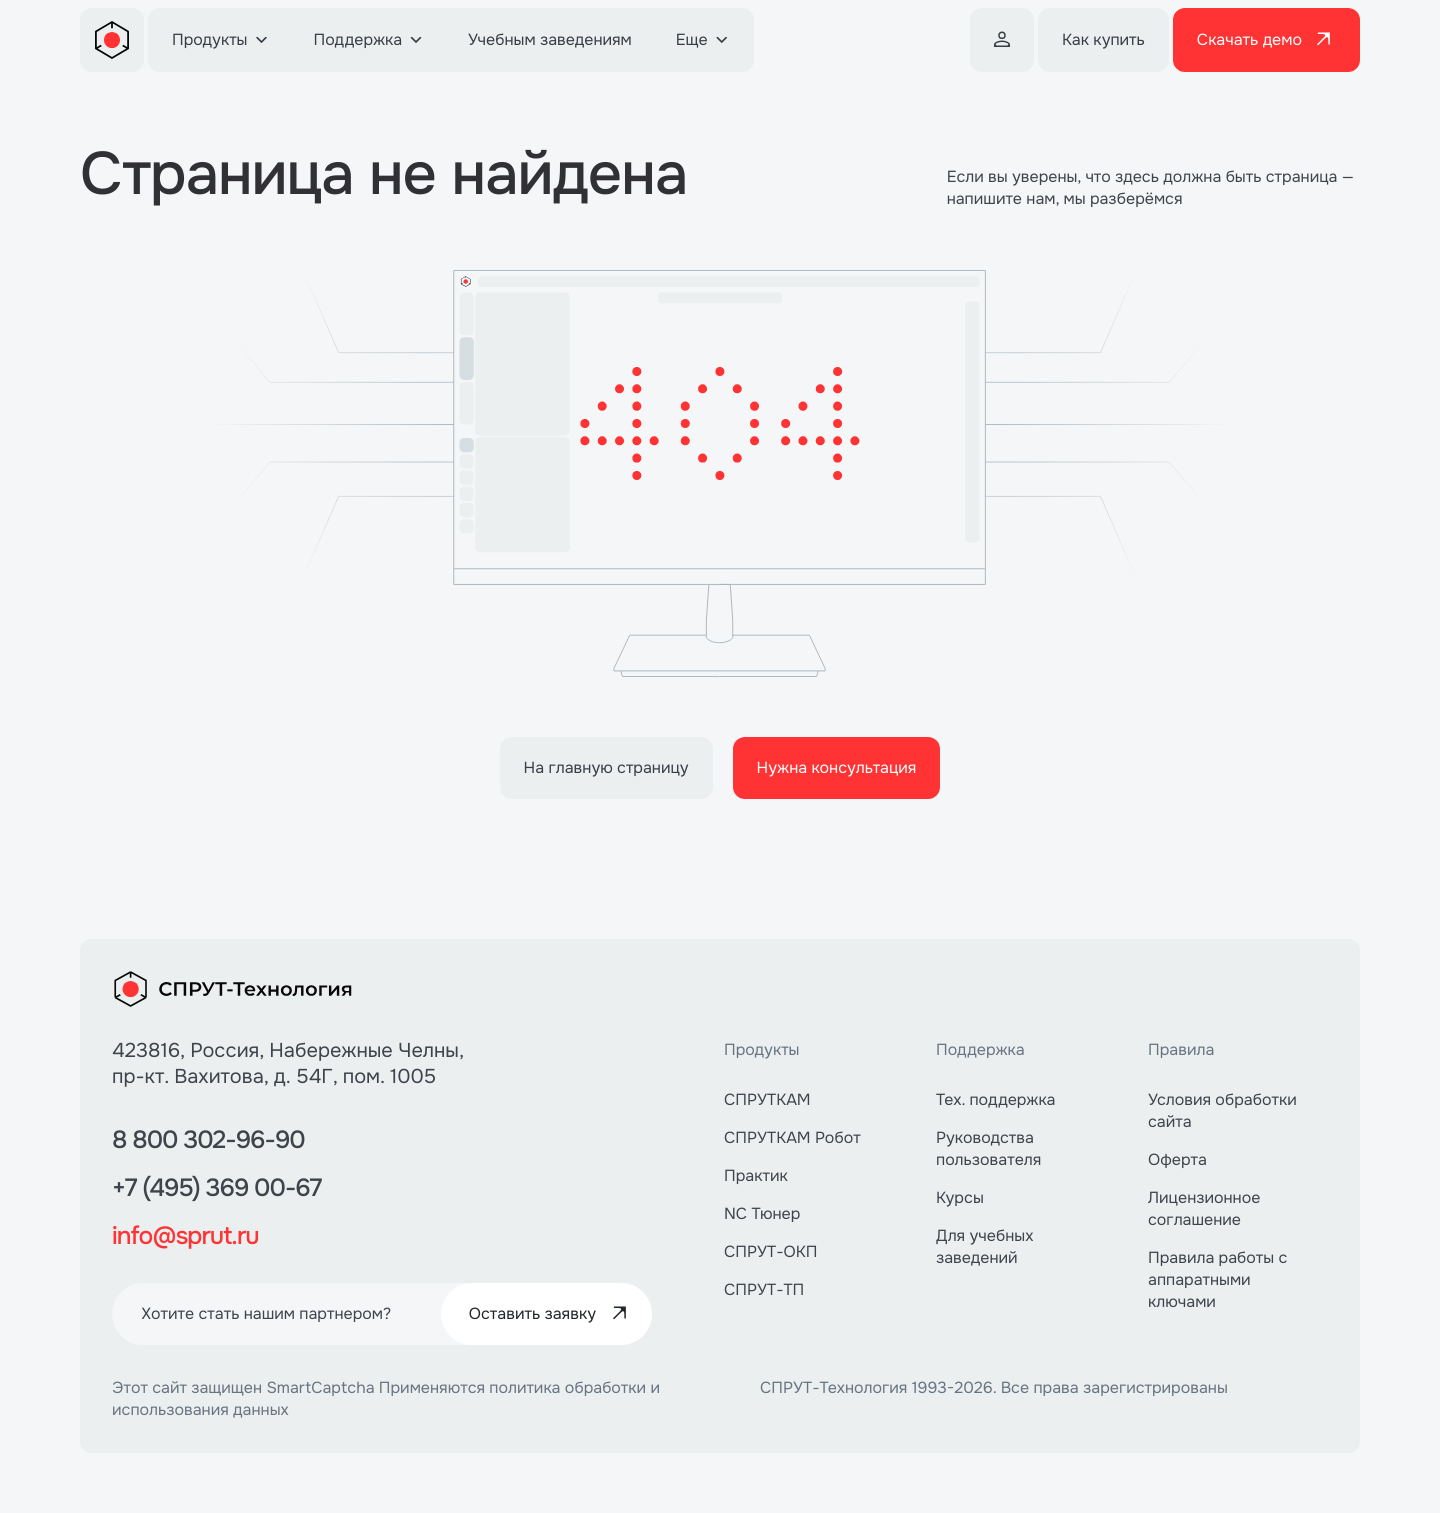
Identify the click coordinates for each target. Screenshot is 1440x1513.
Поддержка (369, 39)
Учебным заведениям (550, 39)
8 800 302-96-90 (222, 1139)
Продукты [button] (221, 39)
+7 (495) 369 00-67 (231, 1187)
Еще (703, 39)
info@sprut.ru (195, 1235)
